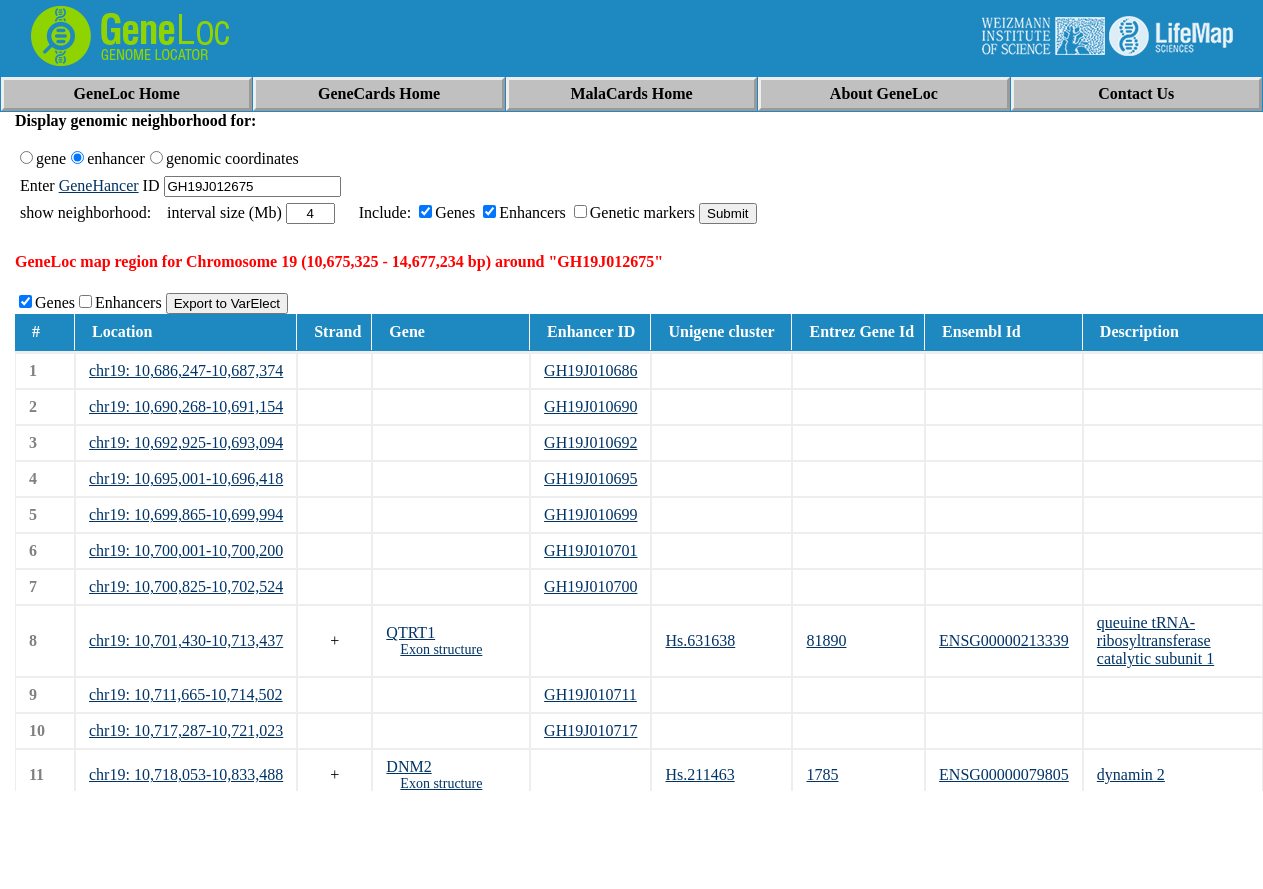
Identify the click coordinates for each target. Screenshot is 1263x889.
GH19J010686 (590, 370)
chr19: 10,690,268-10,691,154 (186, 406)
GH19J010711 (590, 694)
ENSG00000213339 (1004, 640)
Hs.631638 (700, 640)
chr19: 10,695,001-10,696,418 (186, 478)
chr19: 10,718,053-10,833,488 (186, 774)
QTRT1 (410, 632)
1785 (822, 774)
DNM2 (408, 766)
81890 (826, 640)
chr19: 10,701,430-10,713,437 (186, 640)
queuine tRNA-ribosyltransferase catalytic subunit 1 (1155, 640)
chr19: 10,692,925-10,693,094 (186, 442)
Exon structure (441, 649)
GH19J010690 (590, 406)
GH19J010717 (590, 730)
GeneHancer (99, 185)
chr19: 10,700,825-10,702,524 (186, 586)
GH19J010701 (590, 550)
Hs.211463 (699, 774)
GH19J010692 (590, 442)
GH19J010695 (590, 478)
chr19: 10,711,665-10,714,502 (186, 694)
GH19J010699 (590, 514)
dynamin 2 (1131, 774)
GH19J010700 (590, 586)
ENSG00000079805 (1004, 774)
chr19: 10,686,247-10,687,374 (186, 370)
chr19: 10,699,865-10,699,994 (186, 514)
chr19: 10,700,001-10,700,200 (186, 550)
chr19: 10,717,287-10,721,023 (186, 730)
